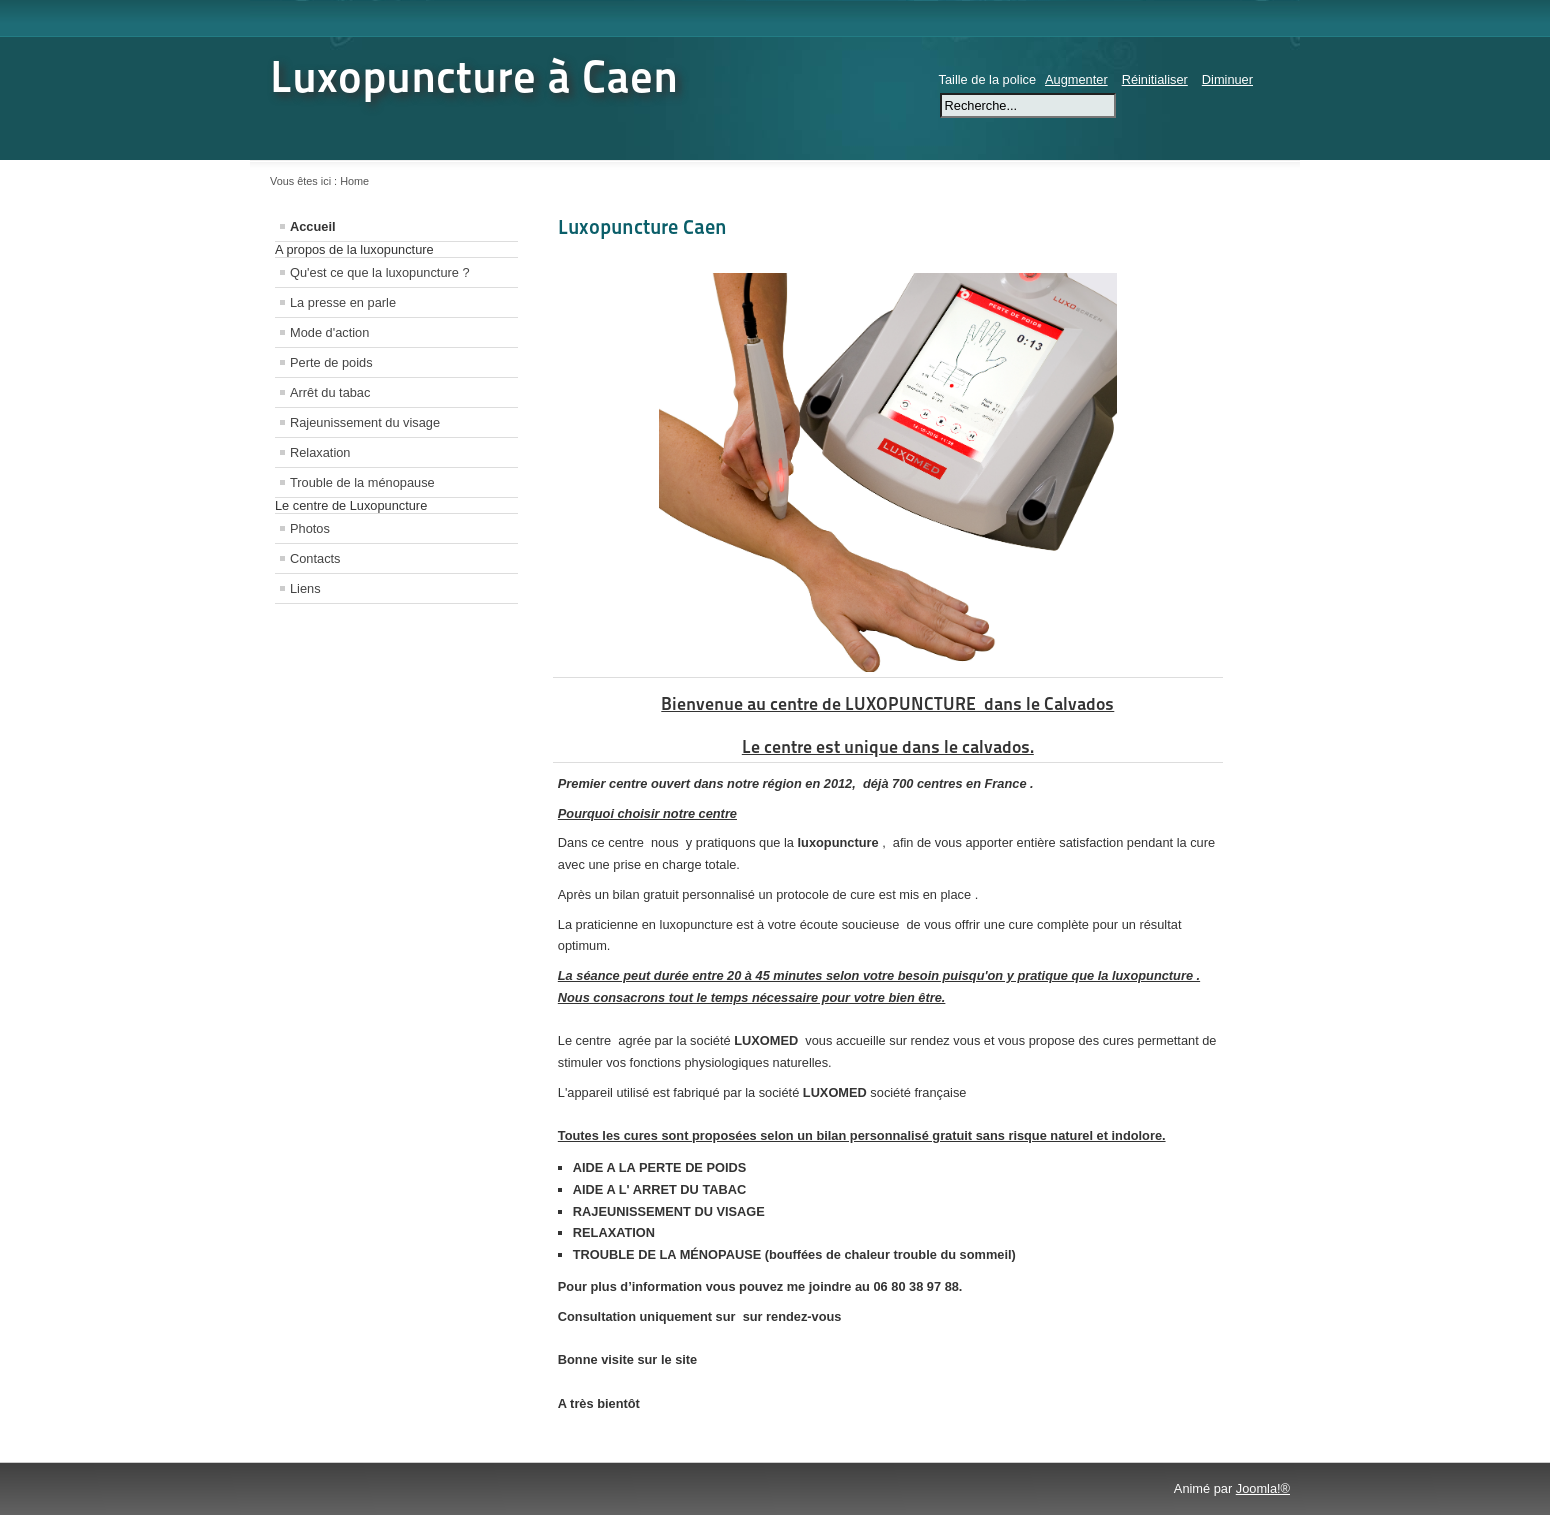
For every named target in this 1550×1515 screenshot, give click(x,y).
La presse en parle (343, 302)
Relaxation (320, 452)
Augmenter (1076, 79)
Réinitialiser (1155, 79)
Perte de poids (331, 362)
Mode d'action (329, 332)
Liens (305, 588)
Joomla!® (1263, 1488)
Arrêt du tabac (330, 392)
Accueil (313, 226)
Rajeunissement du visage (365, 422)
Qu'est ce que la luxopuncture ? (380, 272)
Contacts (315, 558)
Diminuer (1227, 79)
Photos (310, 528)
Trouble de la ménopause (362, 482)
